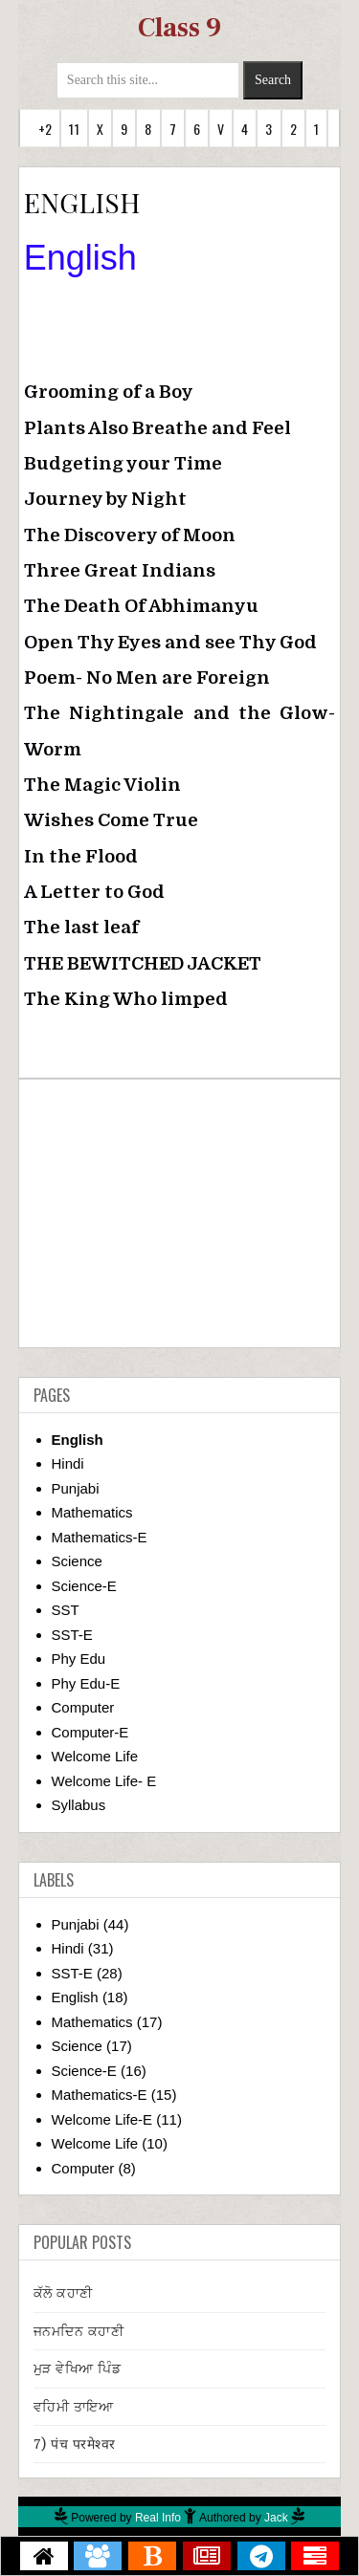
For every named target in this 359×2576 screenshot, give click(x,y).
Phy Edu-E (86, 1683)
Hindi (68, 1463)
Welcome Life (95, 1756)
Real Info (158, 2517)
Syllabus (79, 1805)
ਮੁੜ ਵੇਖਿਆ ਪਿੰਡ (78, 2368)
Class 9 (179, 28)
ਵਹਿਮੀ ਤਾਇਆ (74, 2406)
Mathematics (92, 1512)
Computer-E (90, 1732)
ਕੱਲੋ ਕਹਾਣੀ (63, 2293)
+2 (45, 129)
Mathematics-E (99, 1537)
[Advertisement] (180, 1213)
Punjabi (76, 1488)
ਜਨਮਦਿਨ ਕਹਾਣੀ (79, 2331)
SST (65, 1610)
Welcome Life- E (104, 1781)
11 (74, 129)
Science (77, 1561)
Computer (83, 1707)
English (77, 1439)
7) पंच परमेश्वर (75, 2444)
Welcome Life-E (102, 2119)
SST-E (72, 1634)
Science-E (84, 1586)
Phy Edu (79, 1658)
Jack (276, 2517)
